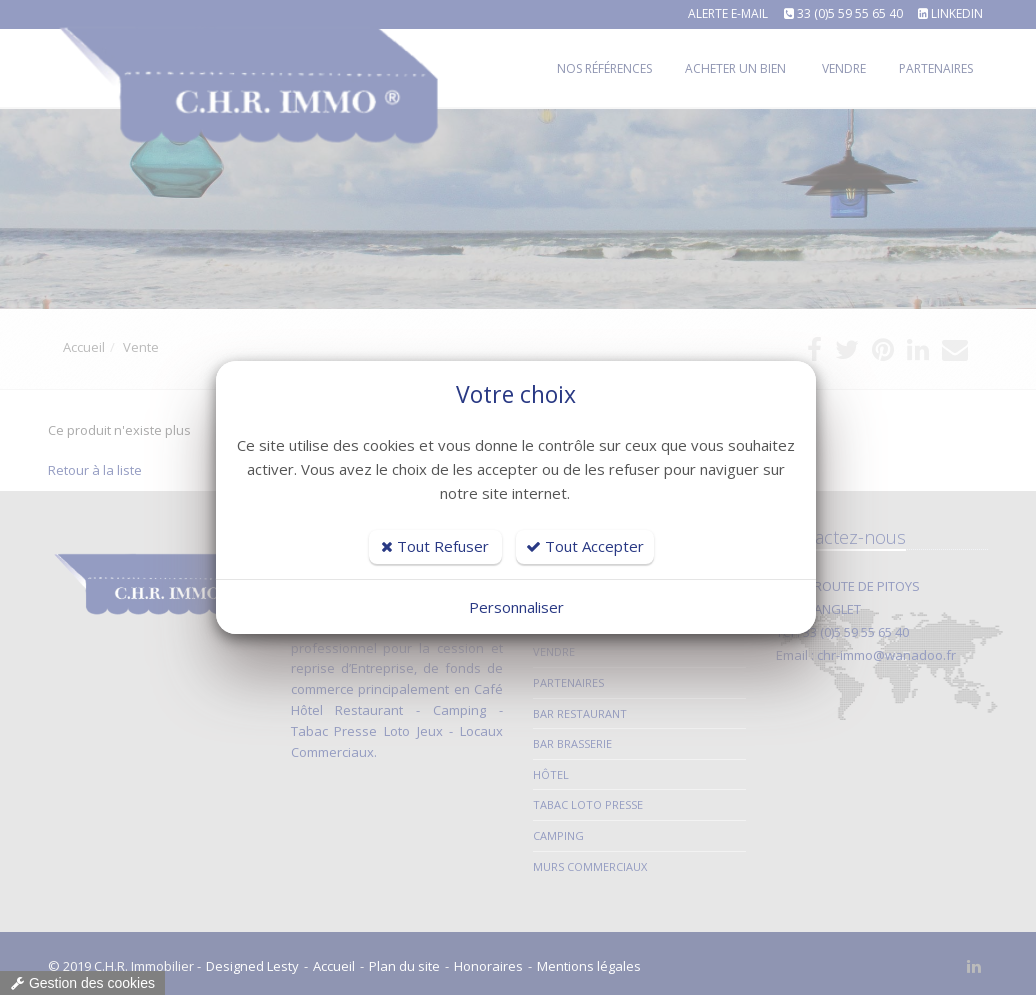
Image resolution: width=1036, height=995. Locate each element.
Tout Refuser (435, 546)
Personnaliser (516, 607)
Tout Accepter (585, 546)
